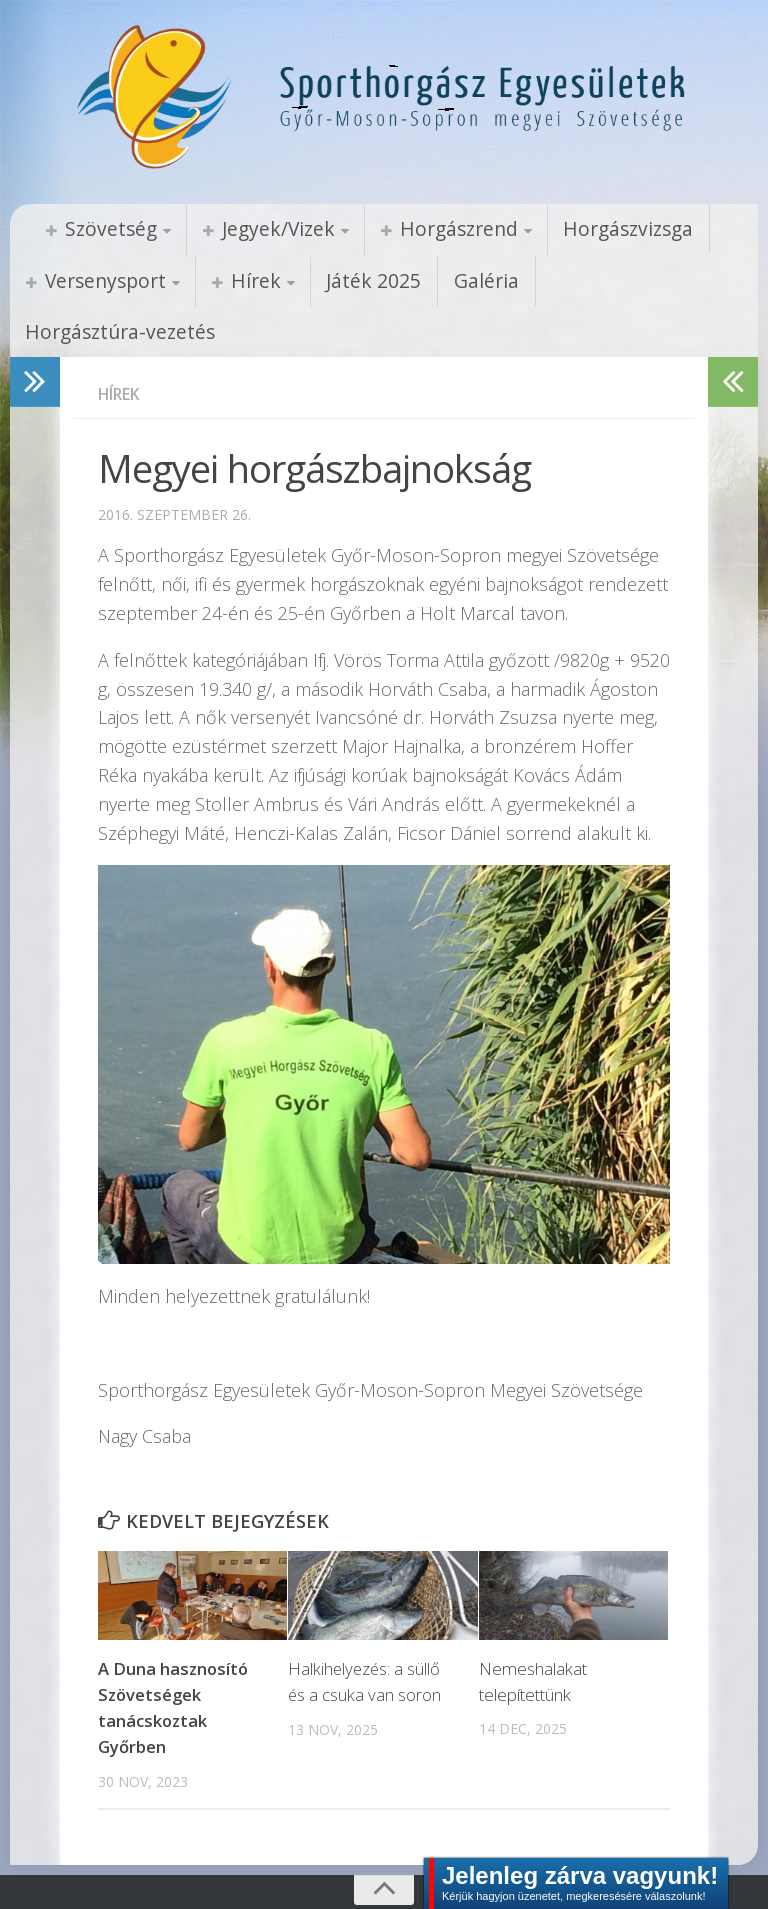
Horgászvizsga (594, 229)
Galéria (455, 282)
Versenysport (100, 282)
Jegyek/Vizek (263, 229)
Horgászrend (433, 229)
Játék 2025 (352, 282)
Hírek (242, 282)
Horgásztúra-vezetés (604, 282)
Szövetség (105, 229)
